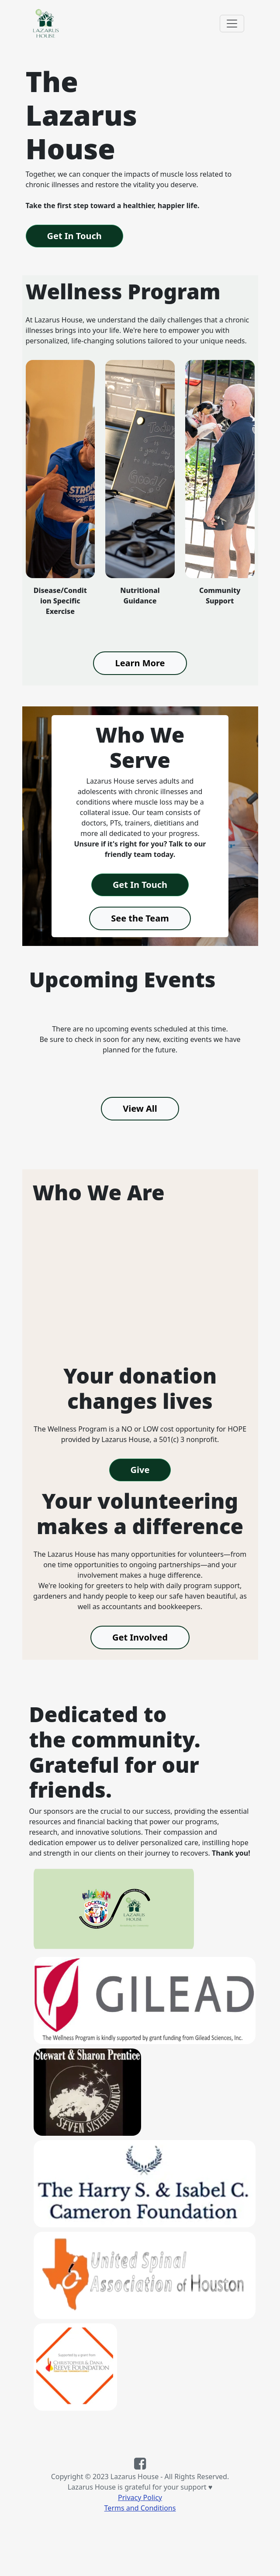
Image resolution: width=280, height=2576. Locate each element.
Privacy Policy (140, 2497)
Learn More (140, 663)
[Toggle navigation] (232, 23)
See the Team (140, 918)
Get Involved (140, 1637)
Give (140, 1470)
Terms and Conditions (140, 2508)
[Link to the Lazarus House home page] (45, 23)
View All (140, 1108)
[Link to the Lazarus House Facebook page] (140, 2466)
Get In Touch (74, 236)
